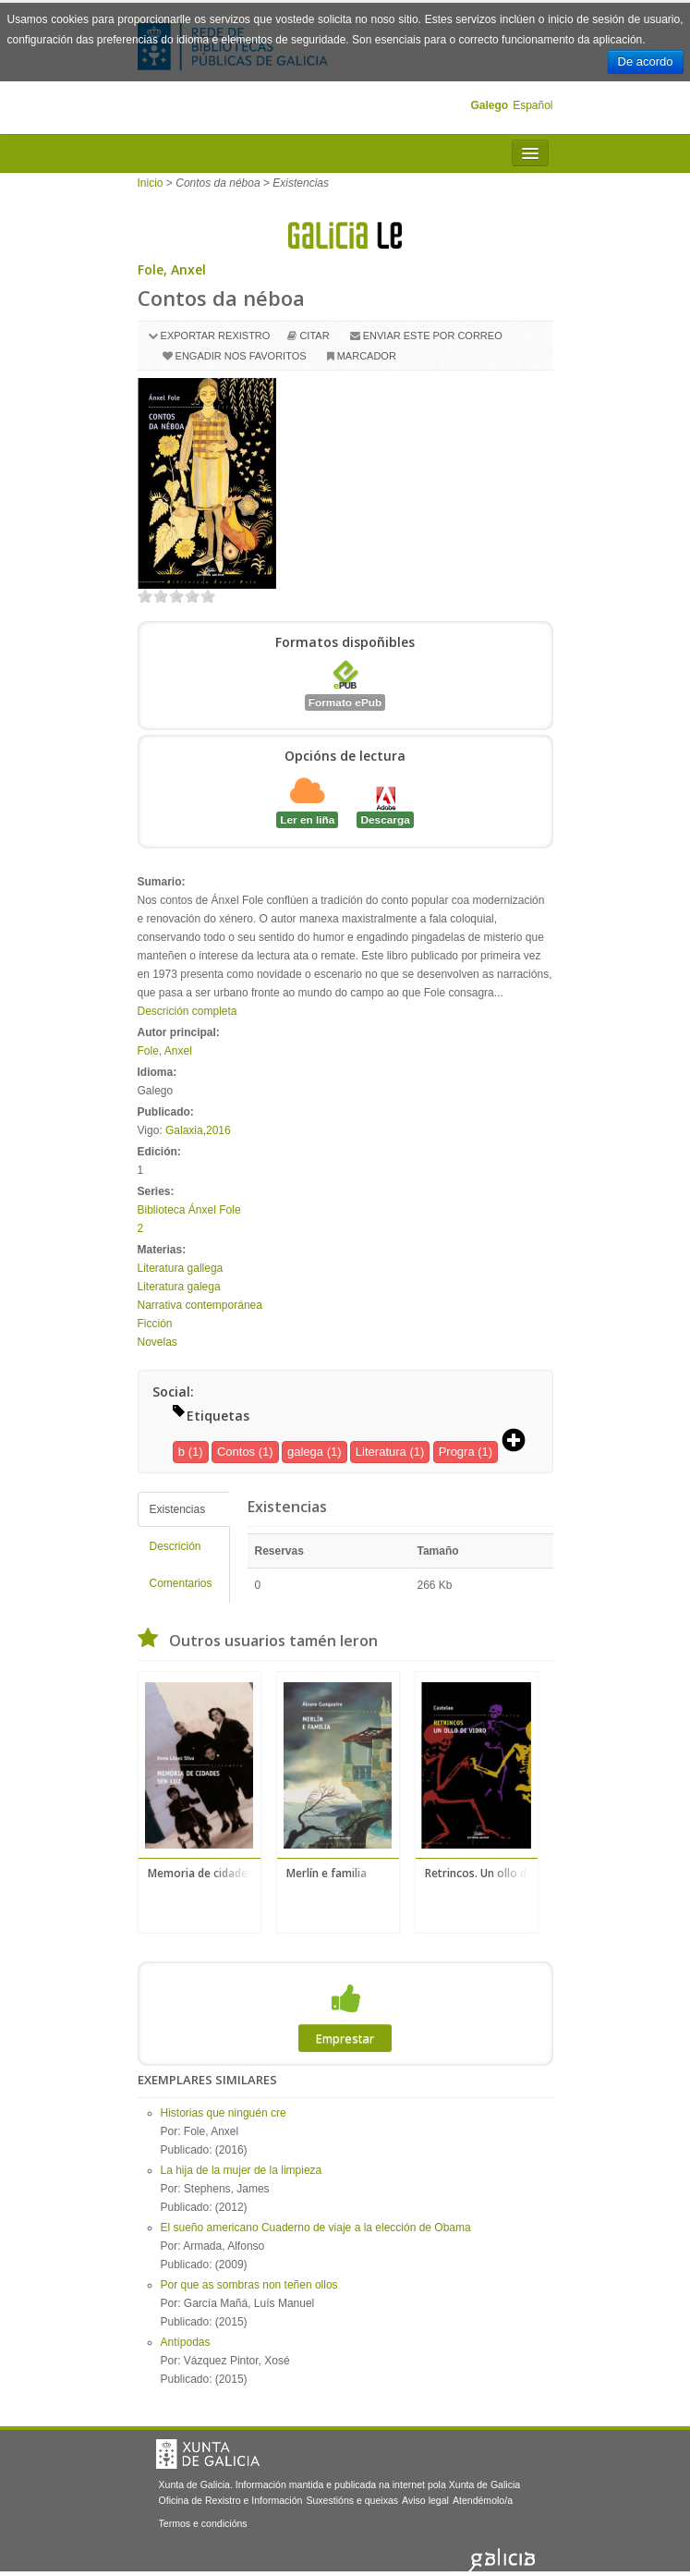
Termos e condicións (203, 2523)
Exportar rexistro (216, 335)
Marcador (366, 355)
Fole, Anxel (172, 269)
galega (305, 1452)
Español (532, 105)
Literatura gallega (181, 1268)
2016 (218, 1130)
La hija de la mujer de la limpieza (241, 2170)
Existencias (178, 1509)
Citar (314, 335)
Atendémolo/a (483, 2500)
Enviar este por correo (432, 335)
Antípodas (186, 2342)
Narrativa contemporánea (200, 1305)
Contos (236, 1452)
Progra (457, 1452)
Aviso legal (425, 2500)
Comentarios (181, 1583)
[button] (520, 1442)
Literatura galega (179, 1286)
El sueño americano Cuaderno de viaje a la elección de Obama (316, 2227)
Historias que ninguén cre (223, 2112)
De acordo (645, 61)
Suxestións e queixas (352, 2500)
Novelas (157, 1342)
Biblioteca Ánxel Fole (189, 1209)
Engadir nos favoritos (241, 355)
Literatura (381, 1452)
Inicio (150, 183)
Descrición (175, 1546)
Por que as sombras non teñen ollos (249, 2284)
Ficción (155, 1323)
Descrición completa (187, 1011)
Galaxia (184, 1130)
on (145, 596)
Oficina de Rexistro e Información (231, 2500)
